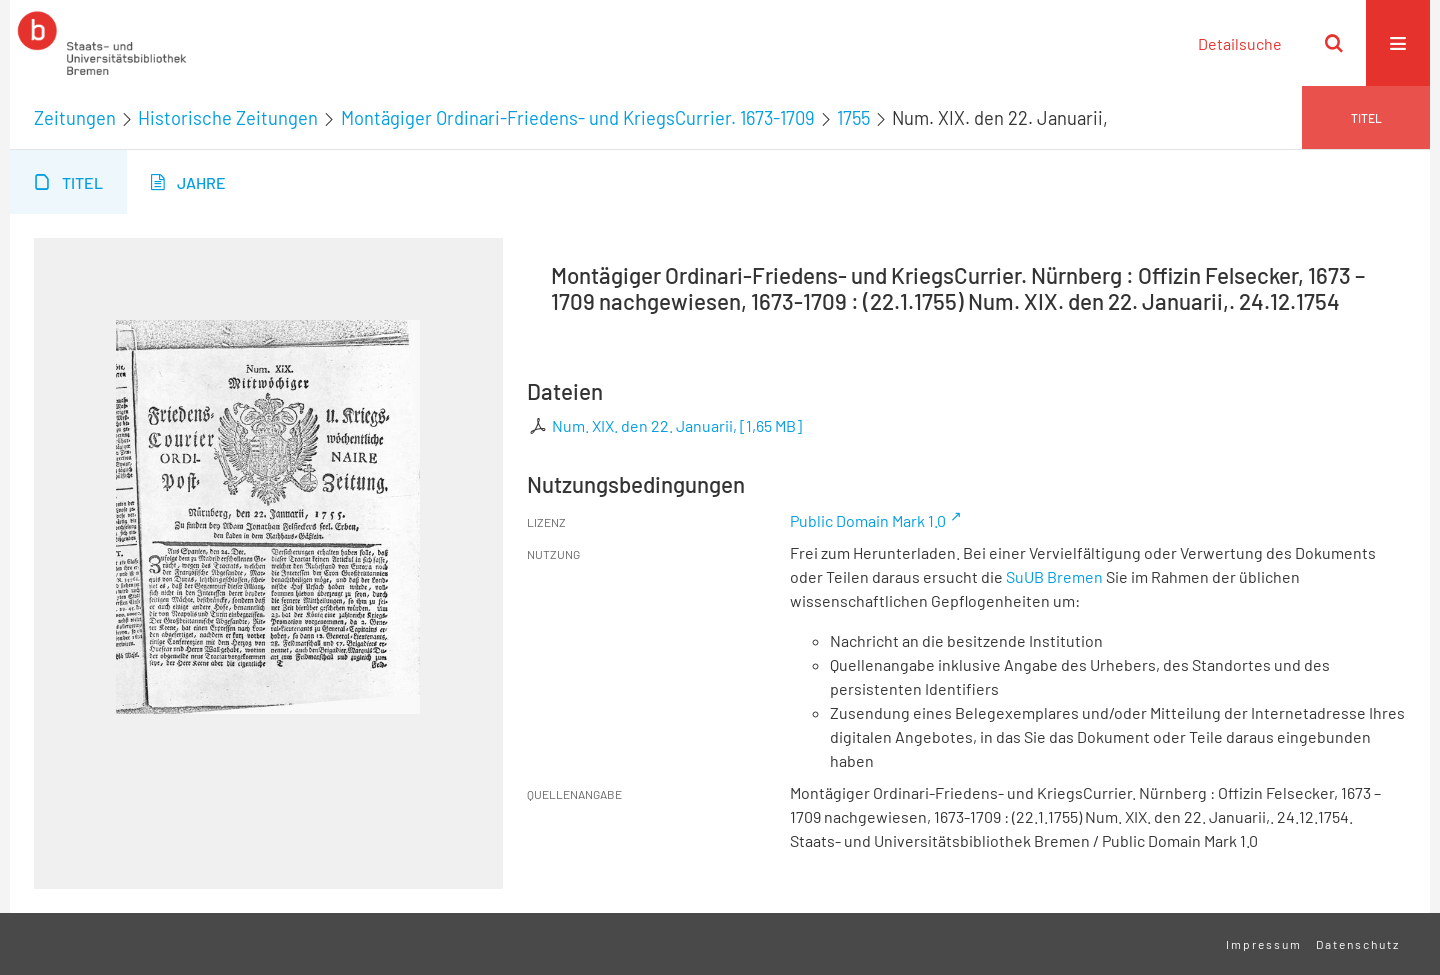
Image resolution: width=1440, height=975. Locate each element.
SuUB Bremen (1054, 576)
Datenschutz (1358, 944)
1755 (853, 118)
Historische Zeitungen (228, 118)
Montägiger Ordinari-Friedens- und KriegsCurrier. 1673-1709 (578, 118)
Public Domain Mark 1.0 (868, 520)
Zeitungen (75, 118)
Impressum (1264, 944)
